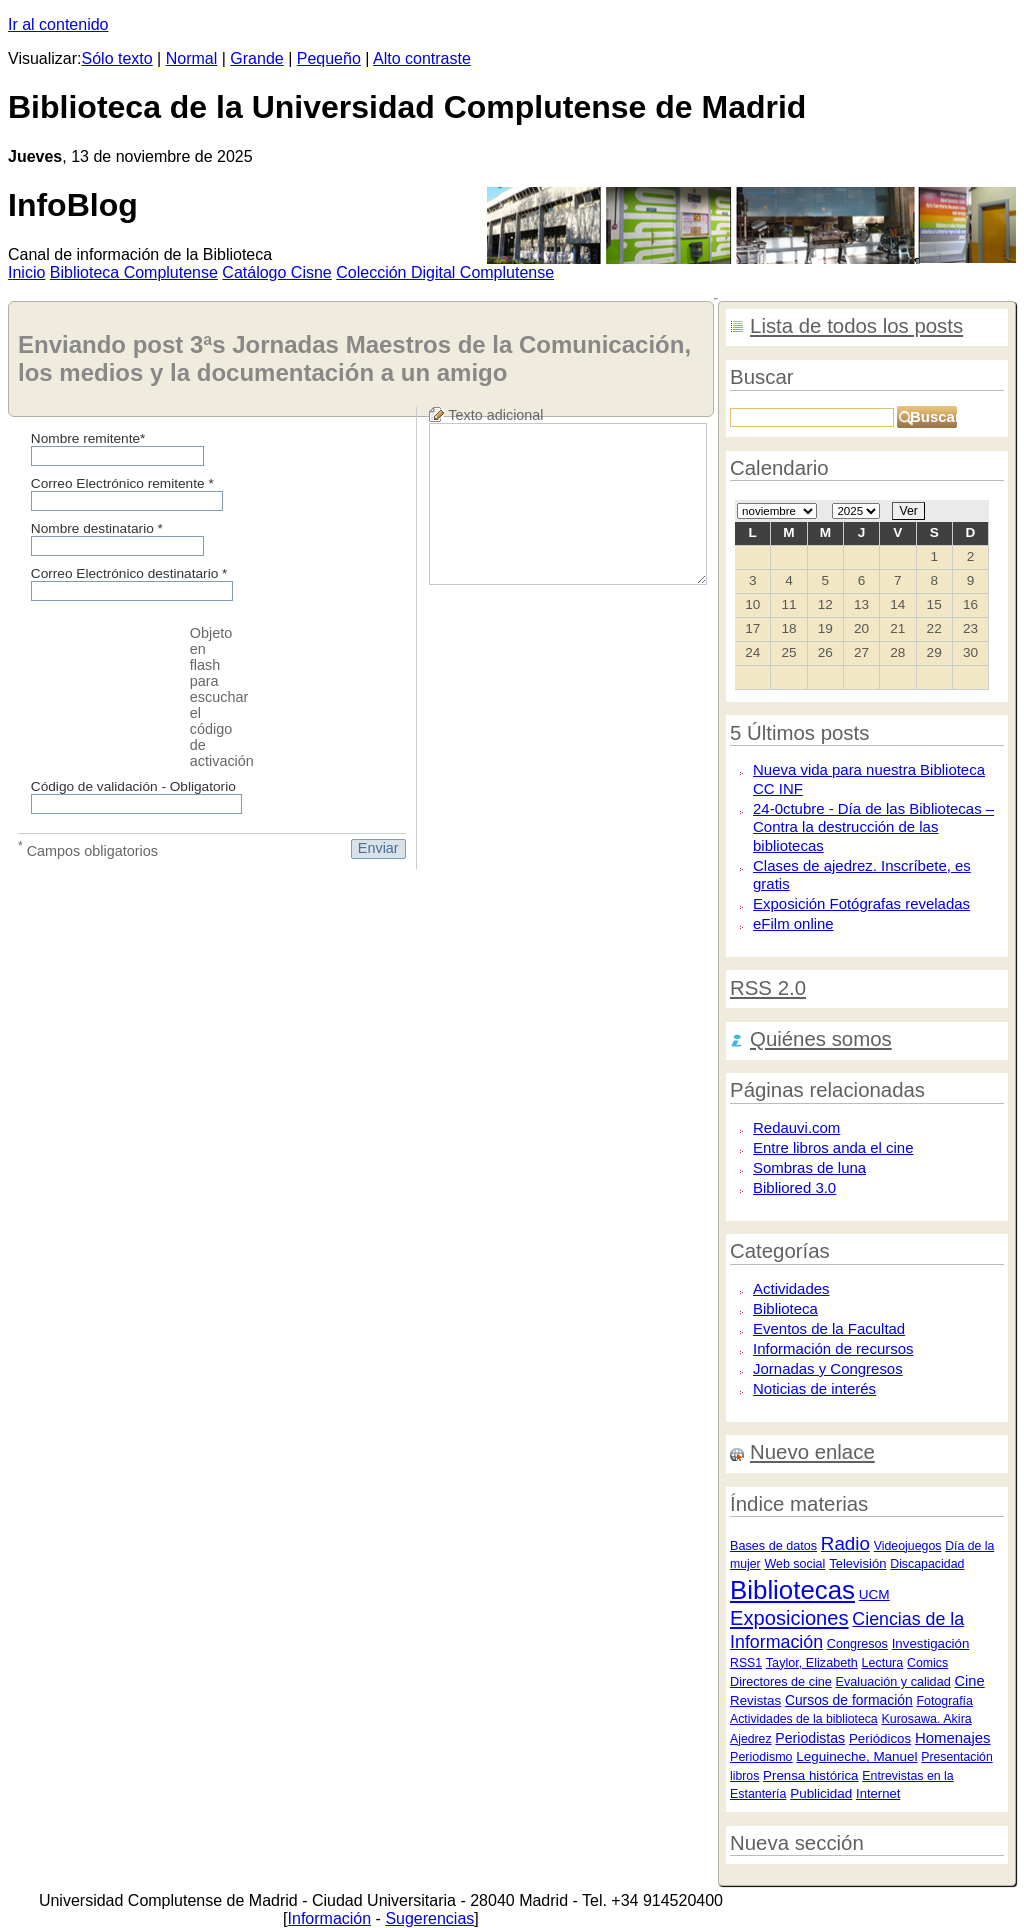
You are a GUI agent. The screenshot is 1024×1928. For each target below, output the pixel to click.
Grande (256, 58)
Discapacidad (927, 1564)
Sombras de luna (809, 1167)
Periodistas (810, 1738)
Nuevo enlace (812, 1452)
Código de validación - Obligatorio (133, 786)
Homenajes (953, 1737)
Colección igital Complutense (445, 272)
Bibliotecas (792, 1590)
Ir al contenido (58, 24)
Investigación (931, 1643)
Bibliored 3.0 (794, 1187)
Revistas (755, 1700)
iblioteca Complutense (134, 272)
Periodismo (761, 1757)
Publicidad (821, 1793)
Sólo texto (117, 58)
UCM (874, 1594)
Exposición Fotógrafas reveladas (861, 903)
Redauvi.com (796, 1127)
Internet (878, 1793)
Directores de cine (781, 1682)
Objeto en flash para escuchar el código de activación (222, 697)
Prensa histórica (810, 1775)
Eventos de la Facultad (829, 1328)
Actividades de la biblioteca (804, 1719)
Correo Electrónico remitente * (122, 483)
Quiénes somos (821, 1039)
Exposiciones (789, 1618)
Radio (845, 1543)
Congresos (857, 1644)
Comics (927, 1663)
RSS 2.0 (768, 988)
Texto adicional (495, 415)
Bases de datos (773, 1546)
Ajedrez (750, 1739)
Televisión (857, 1563)
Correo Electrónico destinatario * (129, 573)
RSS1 (746, 1663)
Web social (794, 1564)
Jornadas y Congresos (828, 1368)
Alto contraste (422, 58)
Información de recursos (833, 1348)
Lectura (883, 1663)
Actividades (791, 1288)
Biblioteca (785, 1308)
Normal (192, 58)
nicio (26, 272)
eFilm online (793, 923)
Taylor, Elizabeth (812, 1663)
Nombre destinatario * (97, 528)
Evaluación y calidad (893, 1682)
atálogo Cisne (276, 272)
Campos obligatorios (88, 849)
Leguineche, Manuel (856, 1756)
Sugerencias (429, 1918)
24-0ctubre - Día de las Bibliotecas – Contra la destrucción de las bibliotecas (873, 827)
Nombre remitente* (88, 438)
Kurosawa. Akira (926, 1719)
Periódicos (880, 1738)
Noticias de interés (814, 1388)
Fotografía (945, 1701)
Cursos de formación (849, 1700)
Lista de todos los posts (856, 326)
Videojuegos (908, 1546)
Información (330, 1918)
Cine (969, 1681)
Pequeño (329, 58)
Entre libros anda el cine (833, 1147)
